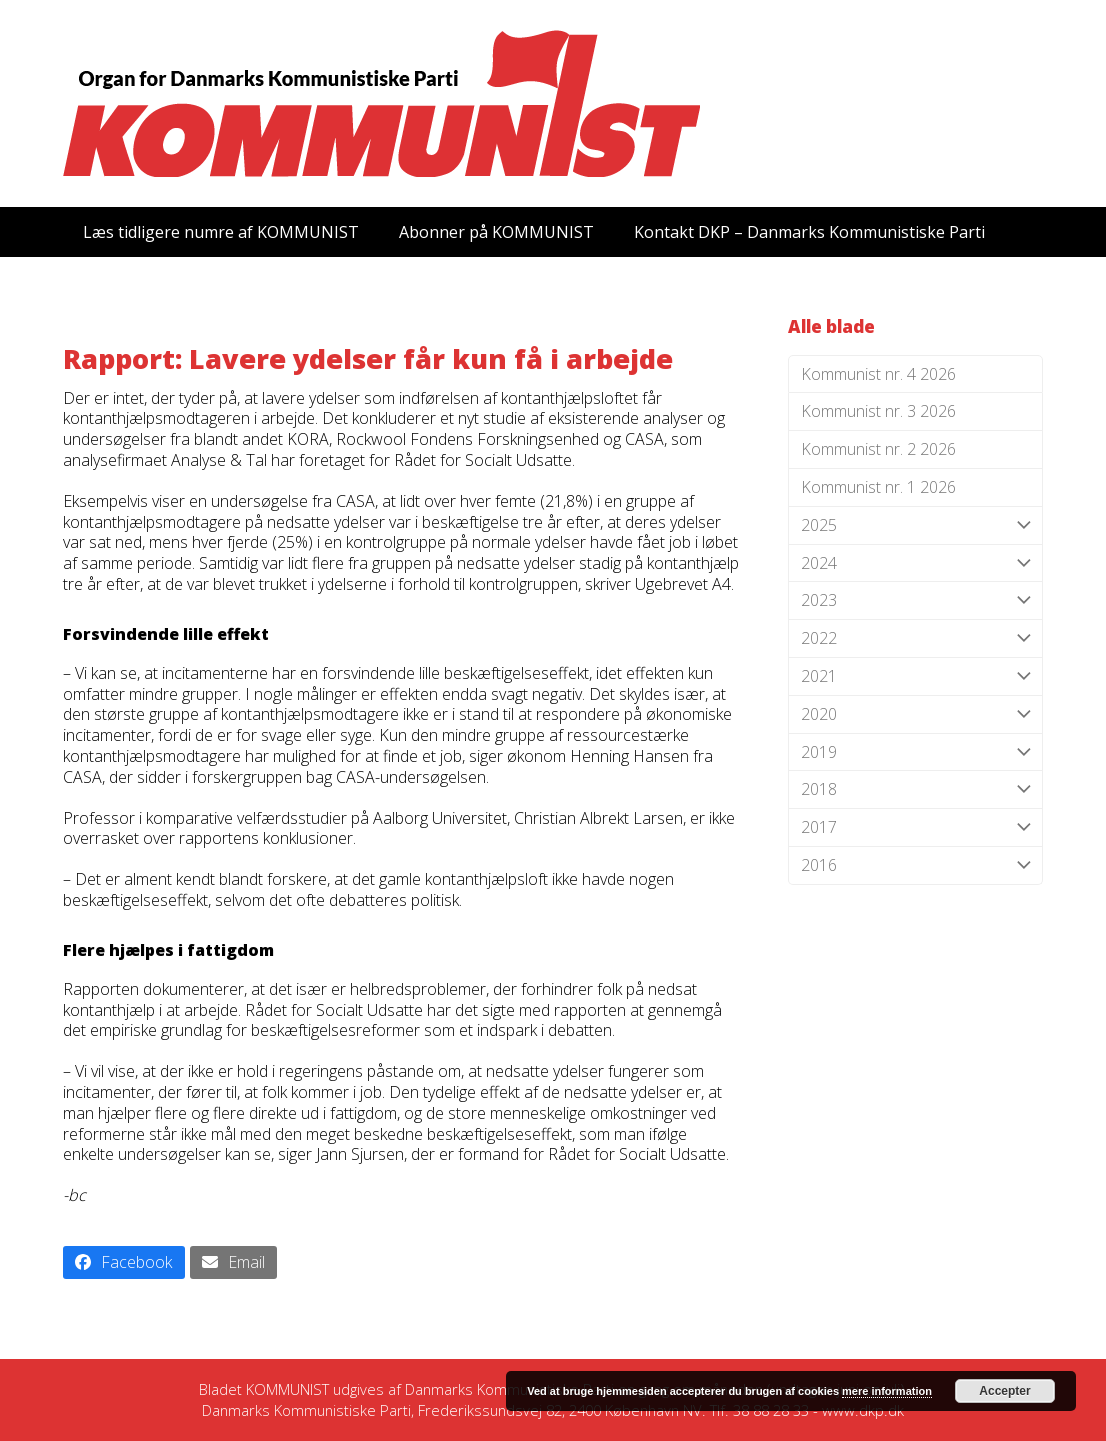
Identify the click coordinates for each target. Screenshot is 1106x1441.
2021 (915, 676)
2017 (915, 827)
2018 (915, 789)
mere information (887, 1391)
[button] (124, 1262)
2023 (915, 600)
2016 (915, 865)
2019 (915, 752)
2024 (915, 563)
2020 (915, 714)
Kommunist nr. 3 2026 (878, 411)
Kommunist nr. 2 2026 (878, 449)
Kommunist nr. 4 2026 (878, 374)
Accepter (1004, 1391)
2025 (915, 525)
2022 (915, 638)
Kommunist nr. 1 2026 (878, 487)
